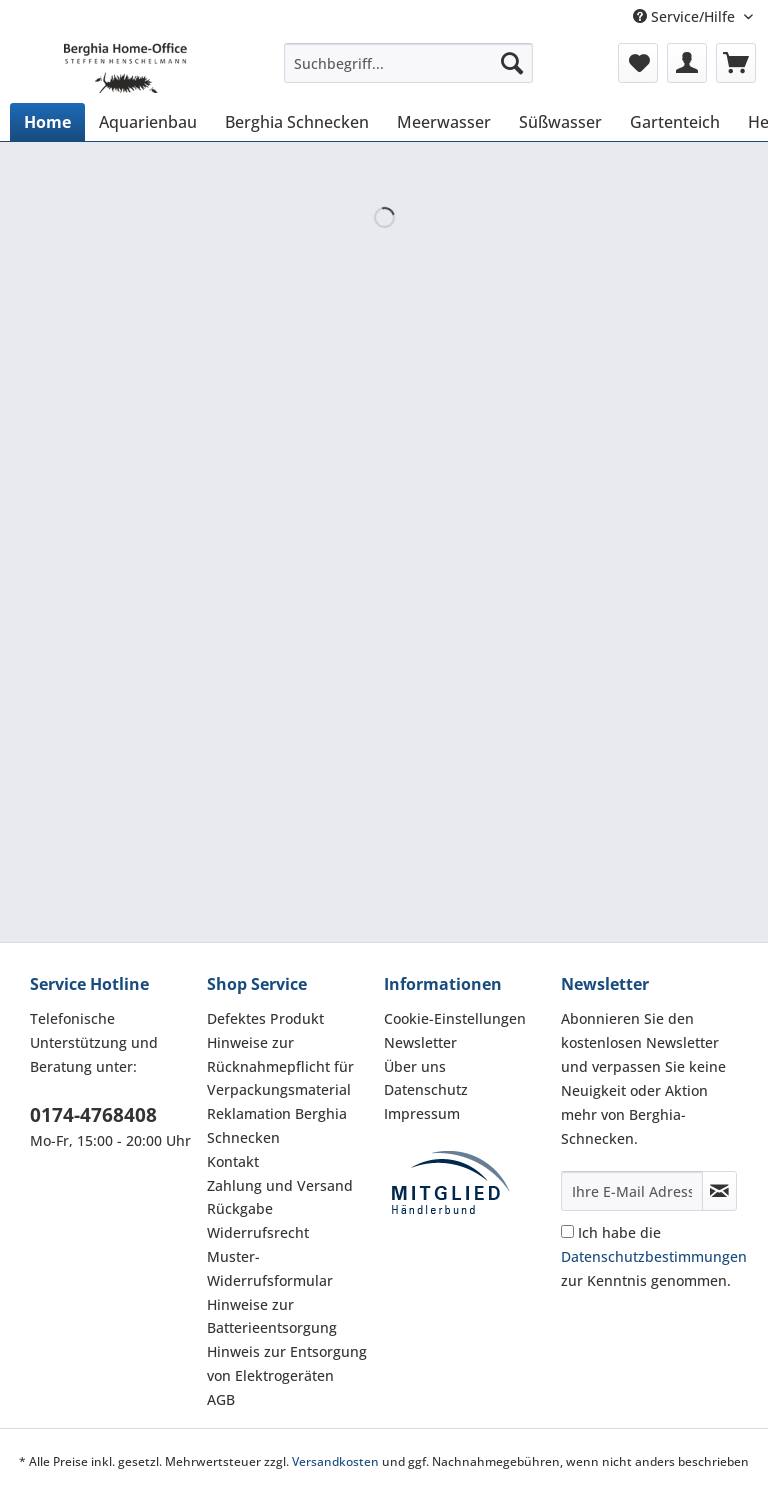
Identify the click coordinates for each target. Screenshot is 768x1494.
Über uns (415, 1066)
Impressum (422, 1113)
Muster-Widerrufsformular (270, 1268)
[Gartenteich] (675, 122)
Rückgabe (240, 1208)
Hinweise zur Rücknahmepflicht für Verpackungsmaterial (280, 1066)
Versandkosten (335, 1461)
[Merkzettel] (638, 63)
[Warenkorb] (736, 63)
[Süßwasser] (560, 122)
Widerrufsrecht (258, 1232)
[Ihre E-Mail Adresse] (632, 1191)
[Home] (47, 122)
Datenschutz (426, 1089)
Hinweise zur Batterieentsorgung (272, 1316)
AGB (221, 1399)
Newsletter (420, 1042)
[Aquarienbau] (148, 122)
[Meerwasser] (444, 122)
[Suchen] (512, 63)
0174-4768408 (93, 1115)
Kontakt (233, 1161)
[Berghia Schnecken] (297, 122)
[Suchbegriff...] (409, 63)
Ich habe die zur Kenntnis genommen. (654, 1256)
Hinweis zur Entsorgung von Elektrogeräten (287, 1363)
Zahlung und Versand (280, 1185)
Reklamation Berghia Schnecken (277, 1125)
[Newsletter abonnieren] (719, 1191)
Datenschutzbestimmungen (654, 1256)
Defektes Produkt (265, 1018)
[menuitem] (409, 72)
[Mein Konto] (687, 63)
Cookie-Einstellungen (455, 1018)
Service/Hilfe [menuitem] (686, 16)
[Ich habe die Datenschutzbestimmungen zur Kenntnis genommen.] (567, 1231)
